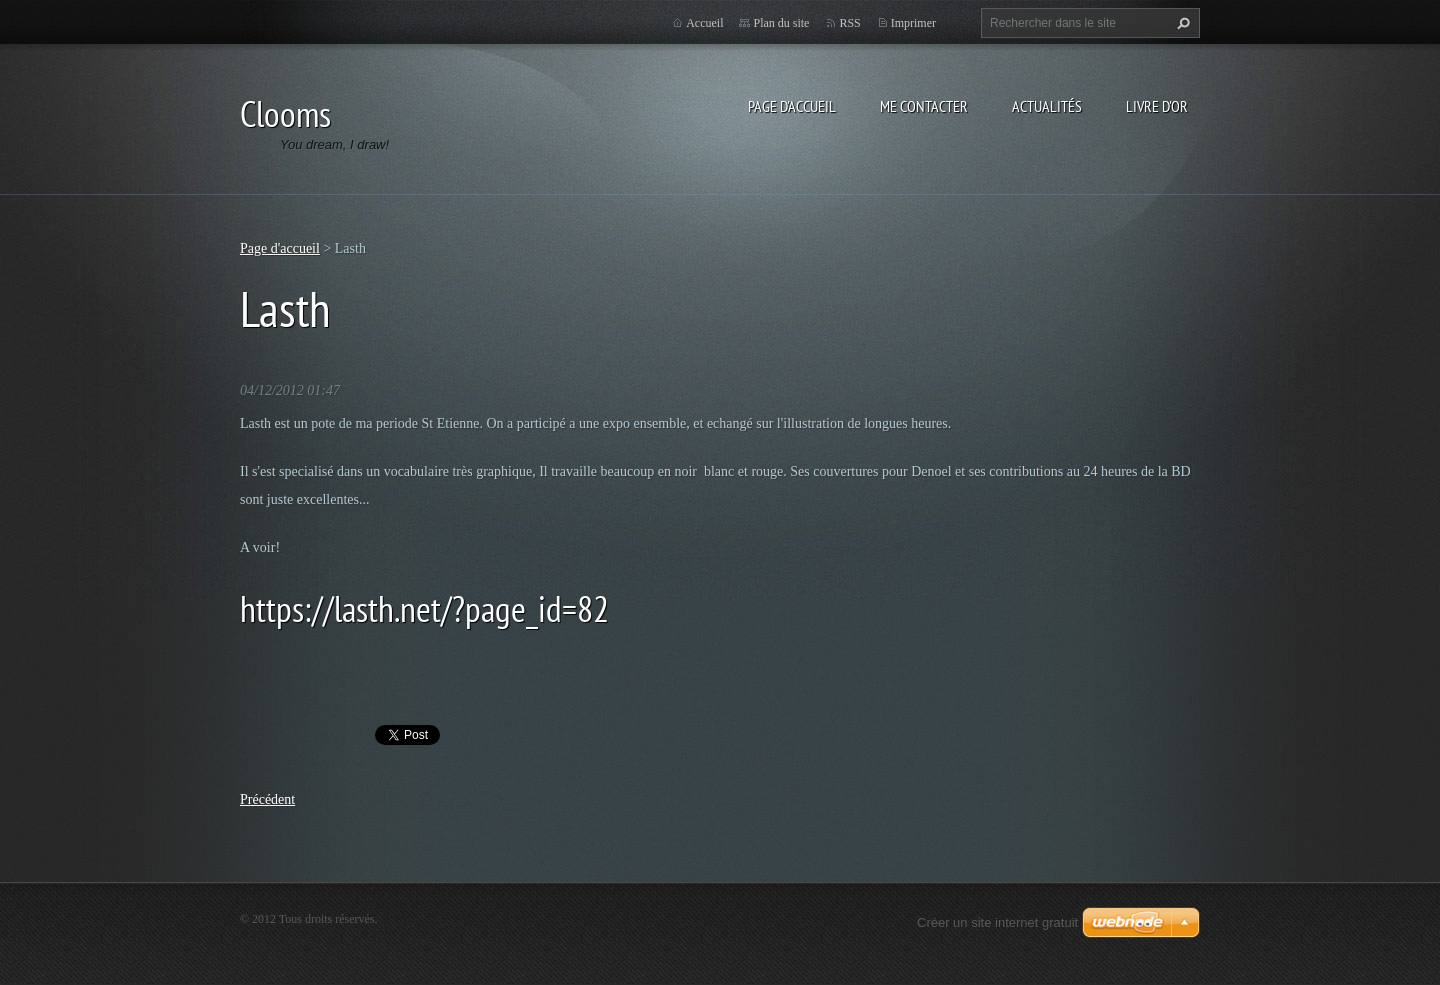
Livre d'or (1157, 106)
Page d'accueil (792, 106)
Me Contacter (924, 106)
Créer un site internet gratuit (997, 922)
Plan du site (781, 23)
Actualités (1047, 106)
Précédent (267, 799)
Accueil (704, 23)
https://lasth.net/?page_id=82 (424, 608)
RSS (849, 23)
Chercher (1181, 23)
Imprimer (913, 23)
